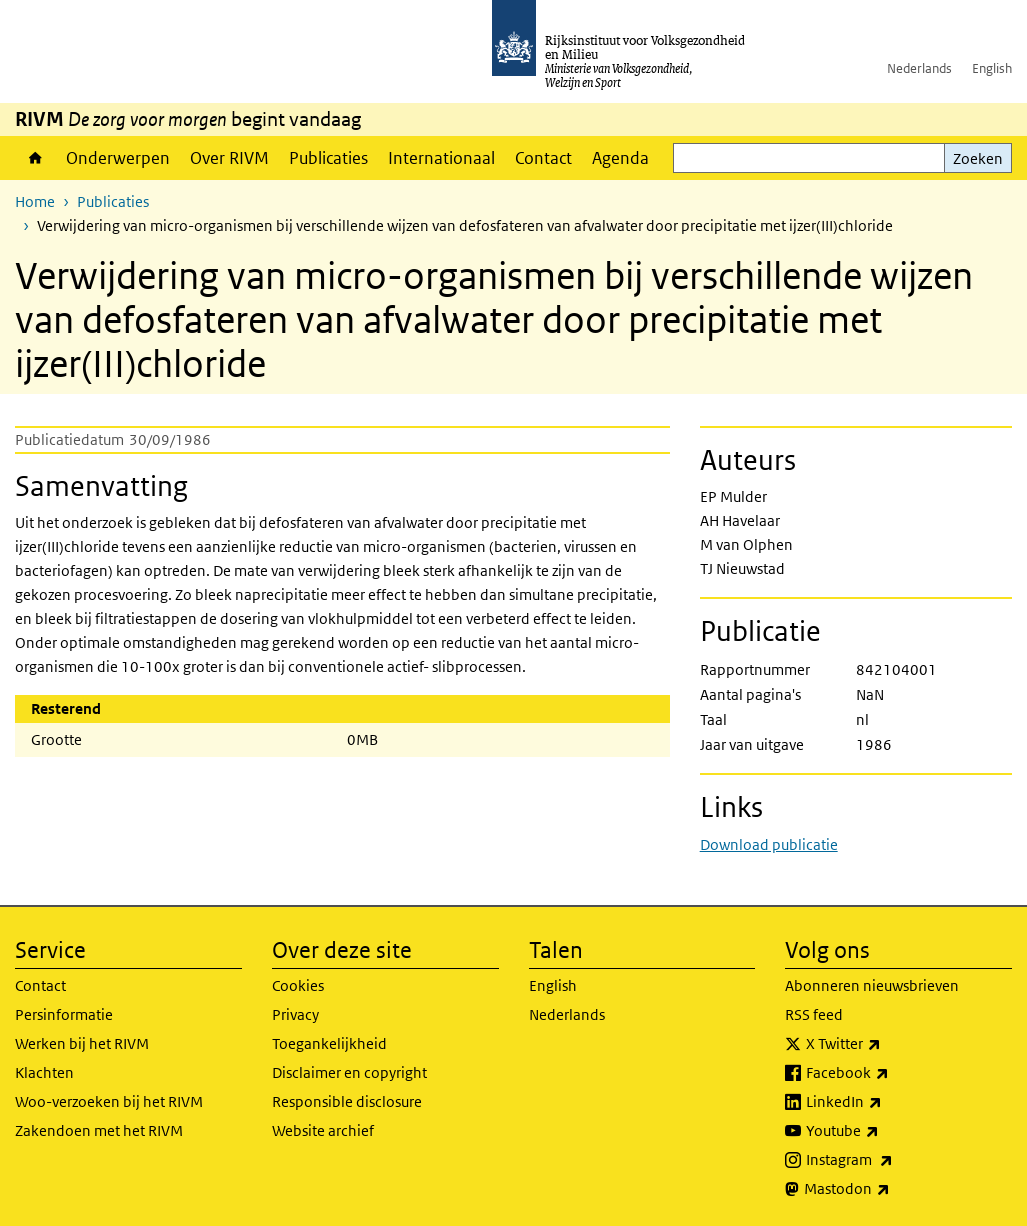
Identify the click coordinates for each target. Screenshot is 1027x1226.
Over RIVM (229, 158)
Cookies (298, 985)
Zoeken (978, 158)
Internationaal (441, 158)
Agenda (620, 158)
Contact (543, 158)
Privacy (295, 1014)
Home (35, 158)
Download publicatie (769, 844)
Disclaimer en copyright (349, 1072)
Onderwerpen (118, 158)
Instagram (893, 1160)
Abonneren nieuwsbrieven (872, 985)
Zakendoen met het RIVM (99, 1130)
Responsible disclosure (347, 1101)
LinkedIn (888, 1102)
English (992, 68)
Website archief (323, 1130)
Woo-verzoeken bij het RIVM (109, 1101)
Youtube (886, 1131)
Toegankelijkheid (329, 1043)
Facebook (891, 1073)
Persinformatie (64, 1014)
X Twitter (887, 1044)
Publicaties (328, 158)
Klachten (44, 1072)
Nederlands (919, 68)
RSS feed (814, 1014)
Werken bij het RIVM (82, 1043)
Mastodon (891, 1189)
